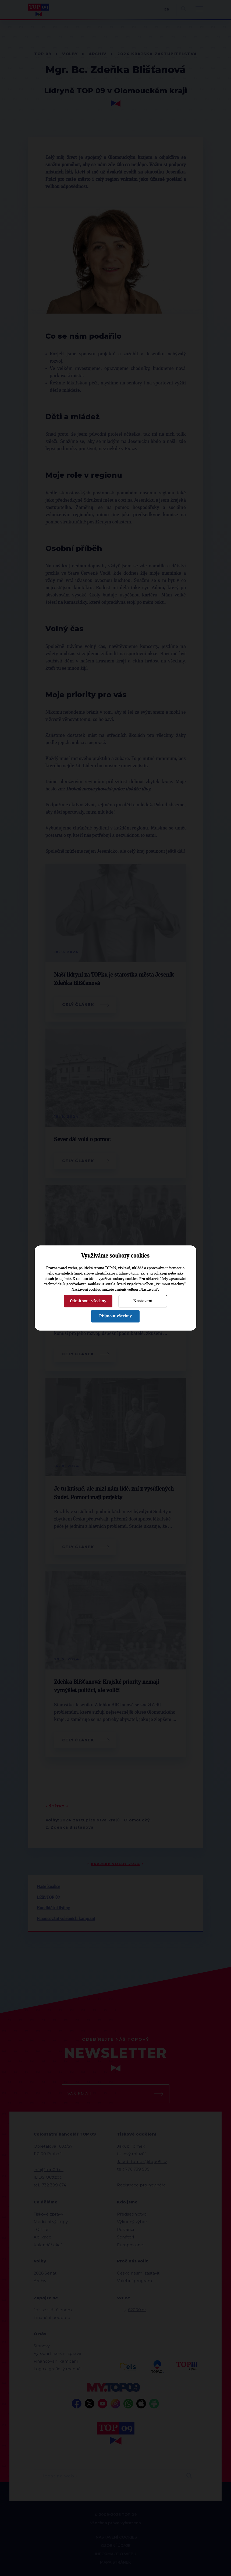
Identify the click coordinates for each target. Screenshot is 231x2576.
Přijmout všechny (115, 1316)
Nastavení (142, 1301)
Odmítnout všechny (88, 1301)
